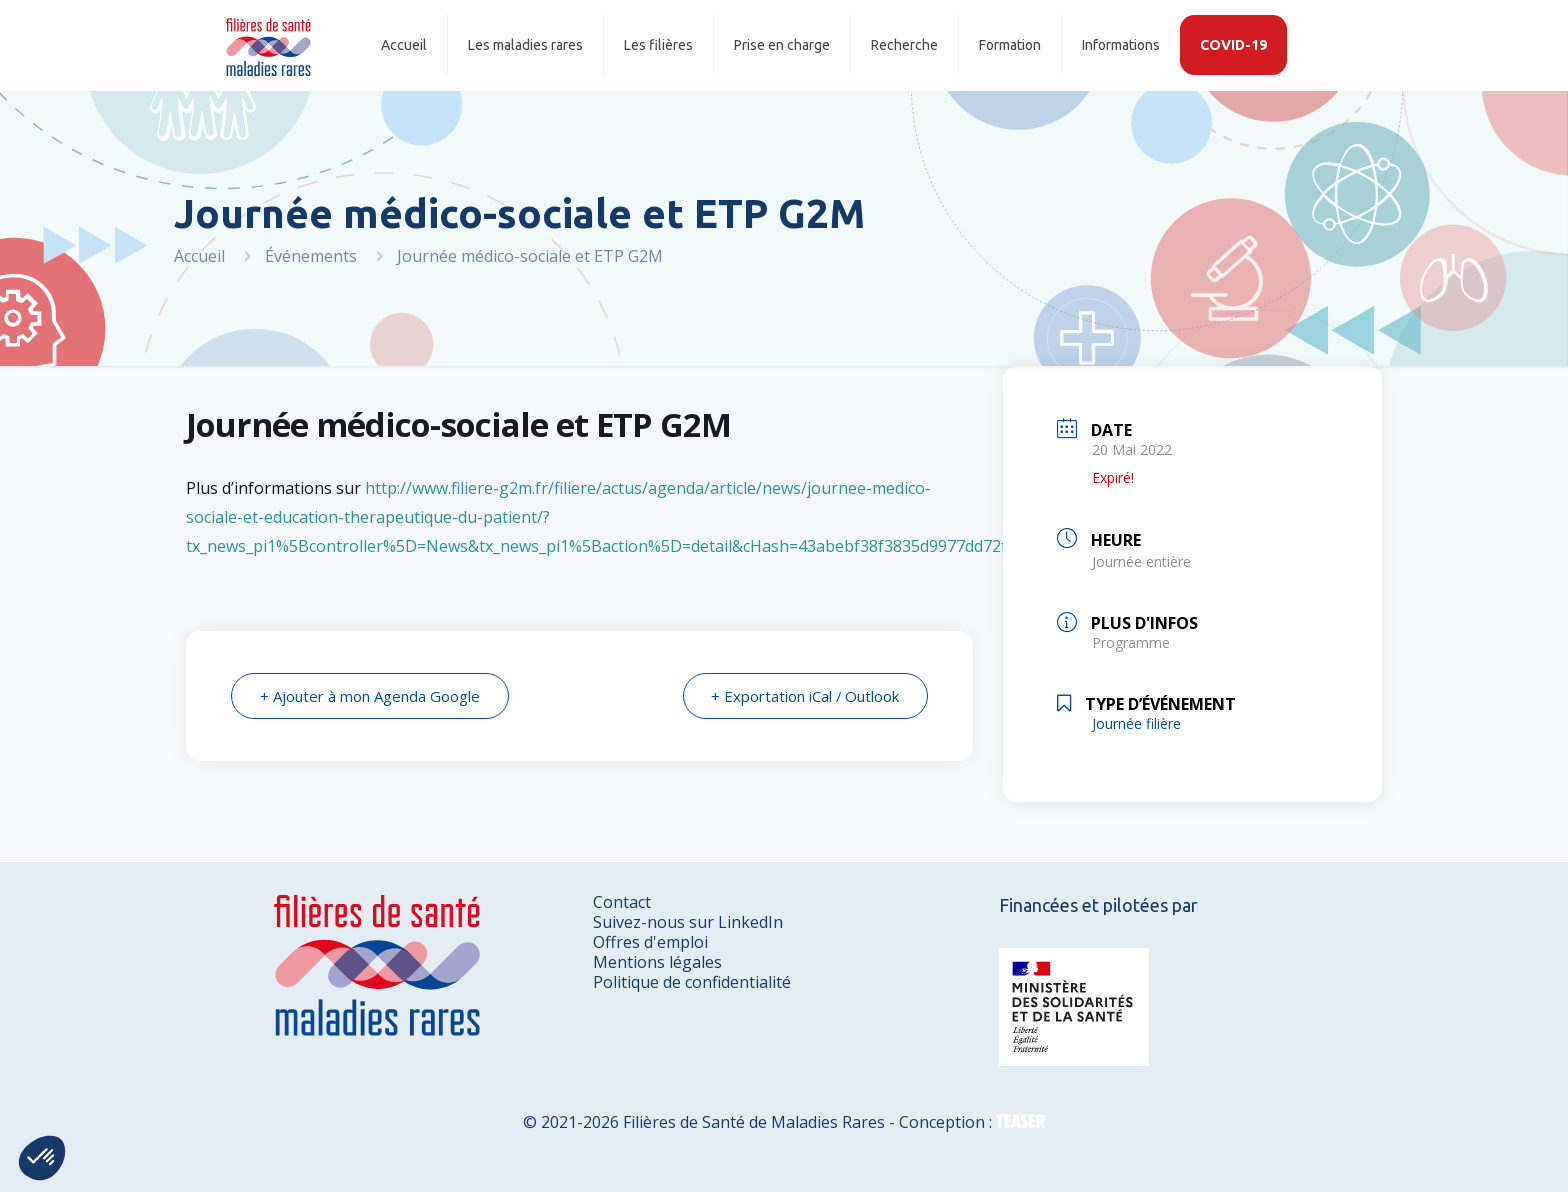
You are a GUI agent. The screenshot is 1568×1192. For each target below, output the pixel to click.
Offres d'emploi (650, 942)
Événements (311, 256)
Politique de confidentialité (692, 982)
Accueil (199, 256)
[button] (42, 1158)
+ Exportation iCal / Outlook (804, 696)
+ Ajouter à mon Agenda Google (370, 696)
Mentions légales (657, 962)
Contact (622, 902)
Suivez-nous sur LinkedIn (688, 922)
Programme (1131, 642)
